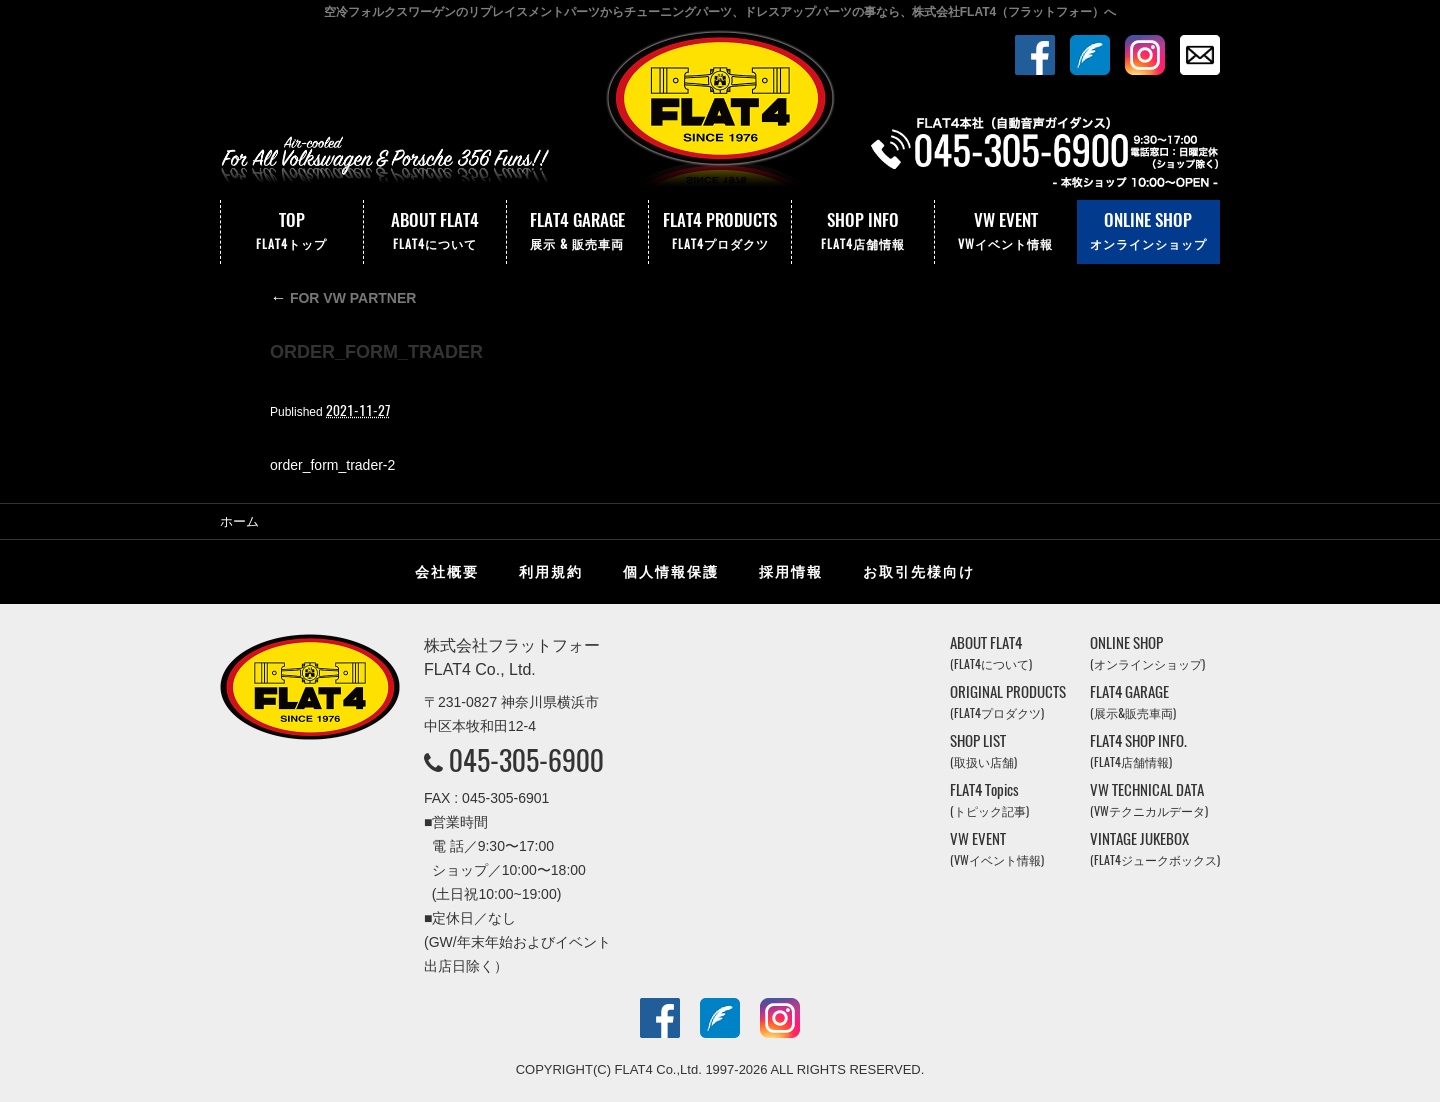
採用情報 (791, 572)
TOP (292, 232)
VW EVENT (1006, 232)
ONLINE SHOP (1148, 232)
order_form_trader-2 (332, 465)
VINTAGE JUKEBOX (1155, 848)
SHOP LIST (983, 750)
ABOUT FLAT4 (435, 232)
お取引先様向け (919, 572)
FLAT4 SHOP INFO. (1138, 750)
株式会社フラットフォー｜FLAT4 (720, 113)
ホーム (239, 521)
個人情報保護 (671, 572)
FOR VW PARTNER (343, 298)
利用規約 (551, 572)
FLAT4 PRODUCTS (720, 232)
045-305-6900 (526, 760)
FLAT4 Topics (989, 799)
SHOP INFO (863, 232)
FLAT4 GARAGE (578, 232)
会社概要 (447, 572)
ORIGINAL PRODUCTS (1008, 701)
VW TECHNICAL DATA (1149, 799)
